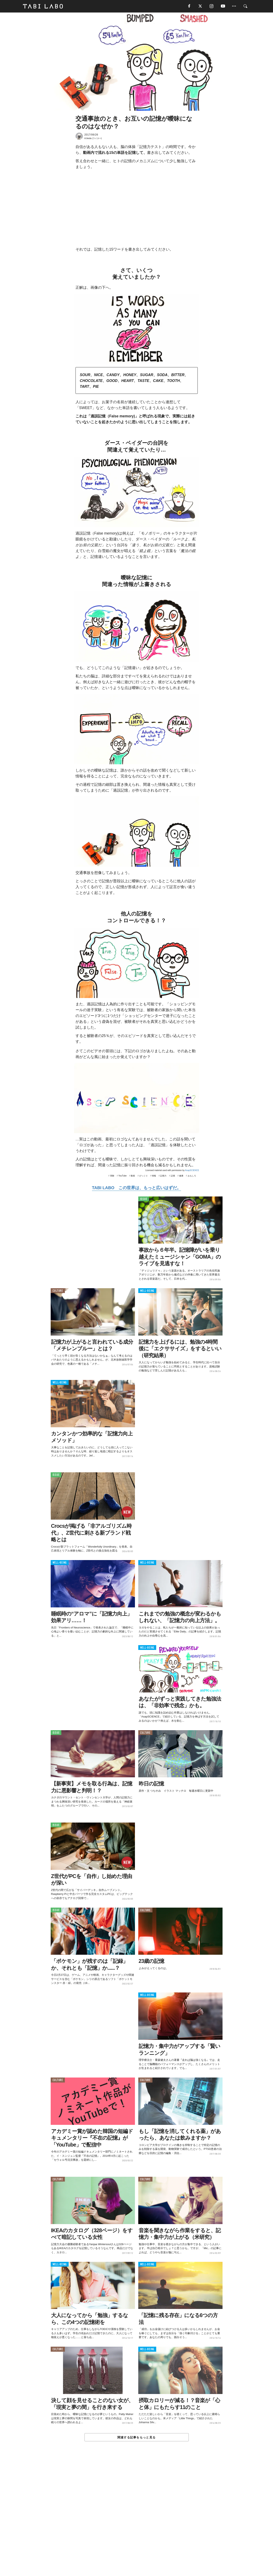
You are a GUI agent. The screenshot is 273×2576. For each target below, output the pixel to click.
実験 (112, 1176)
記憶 (173, 1176)
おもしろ (192, 1176)
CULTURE (58, 1290)
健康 (181, 1176)
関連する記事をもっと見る (136, 2437)
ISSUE (143, 1199)
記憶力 (163, 1176)
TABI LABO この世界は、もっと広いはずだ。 (136, 1187)
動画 (133, 1176)
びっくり (143, 1176)
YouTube (122, 1176)
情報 (154, 1176)
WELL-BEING (147, 1290)
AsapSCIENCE (192, 1170)
